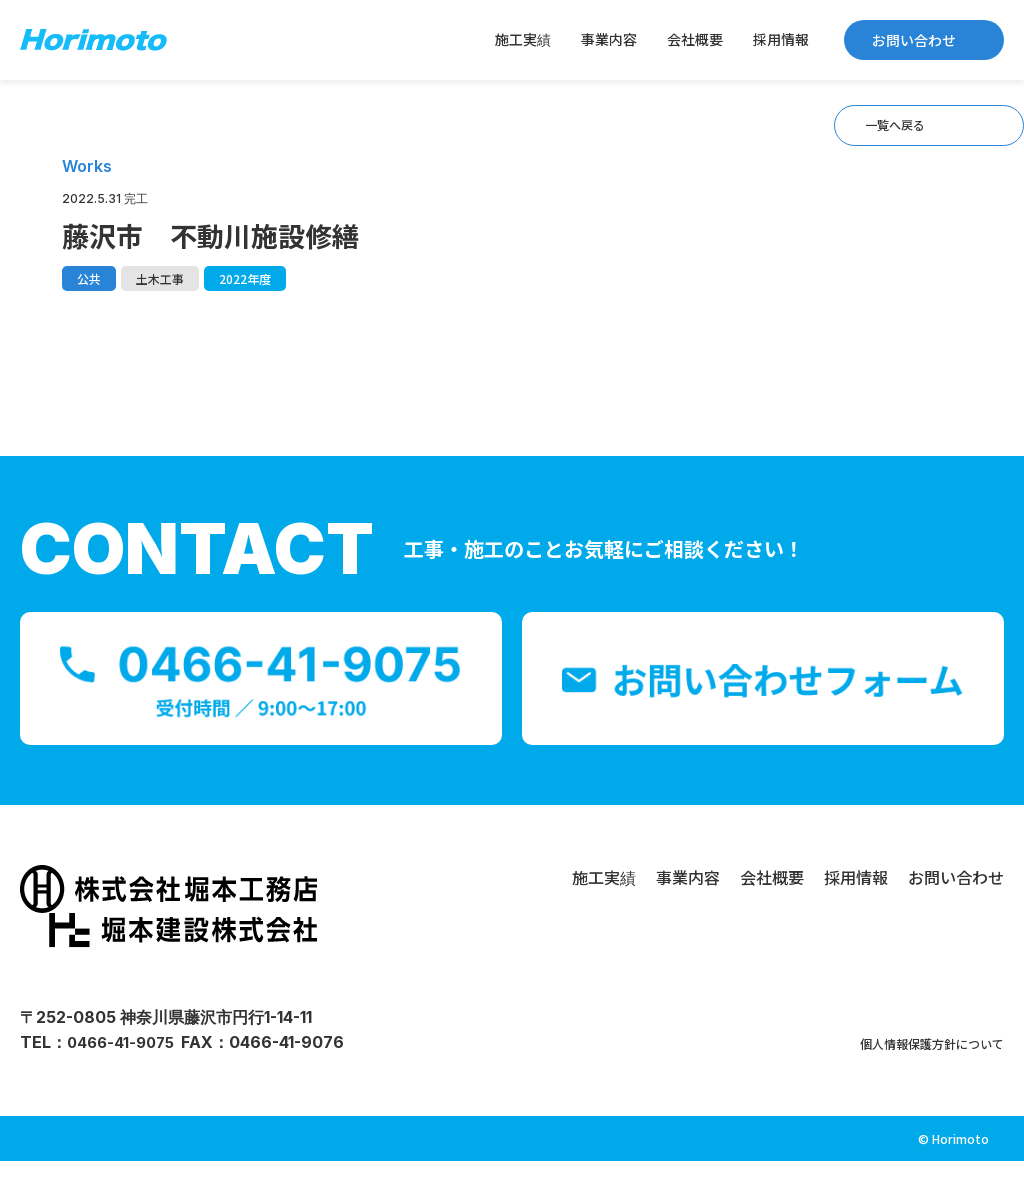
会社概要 (695, 39)
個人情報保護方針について (908, 1069)
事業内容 (609, 39)
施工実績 (523, 39)
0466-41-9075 (124, 1069)
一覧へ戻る (860, 136)
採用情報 (781, 39)
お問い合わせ (914, 40)
